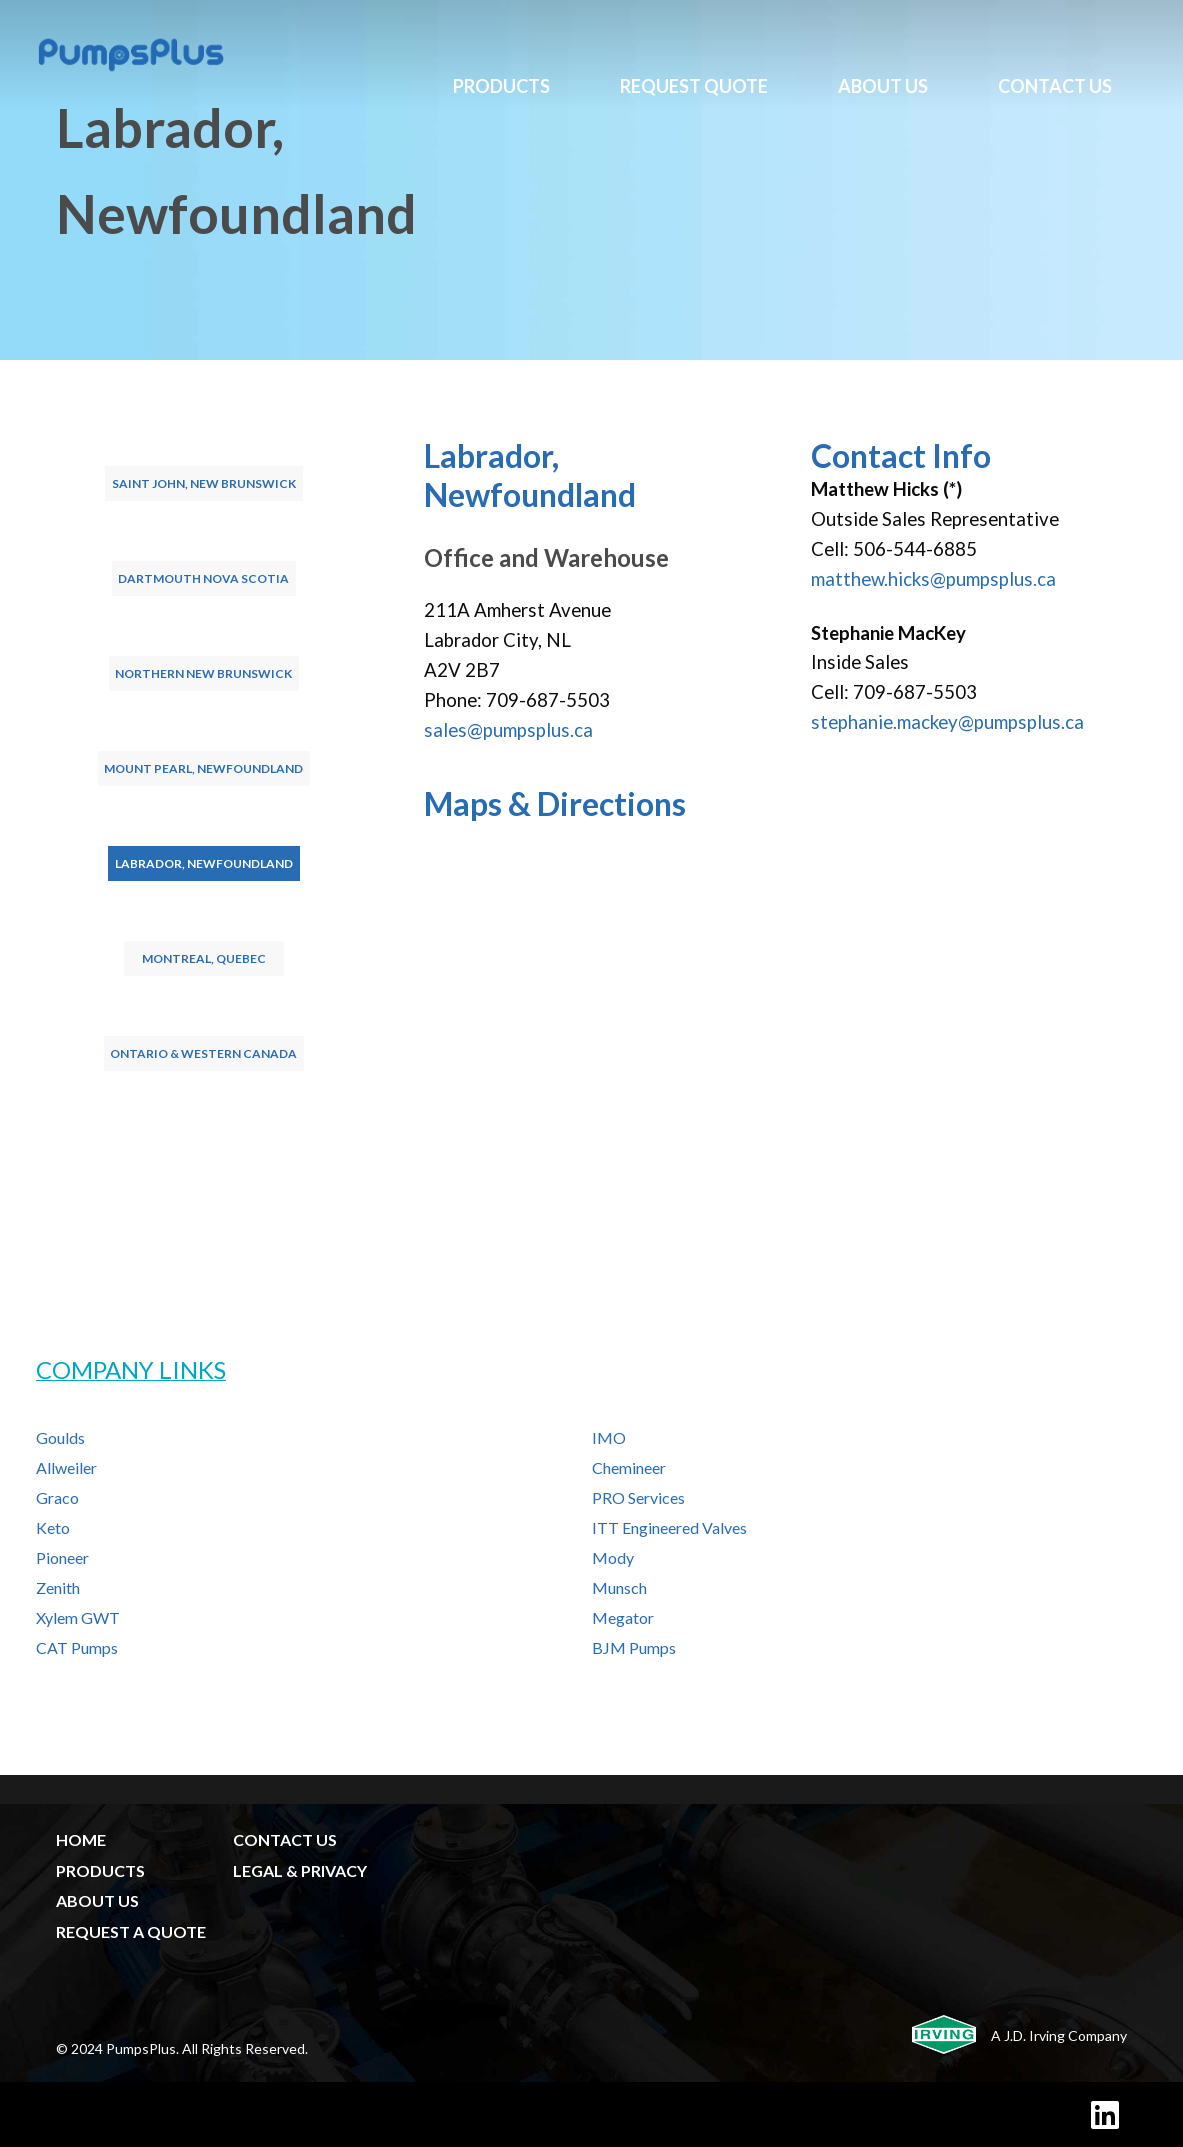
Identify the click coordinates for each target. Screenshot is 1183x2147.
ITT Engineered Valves (669, 1527)
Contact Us (1055, 86)
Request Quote (694, 86)
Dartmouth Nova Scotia (203, 578)
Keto (53, 1527)
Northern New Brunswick (203, 673)
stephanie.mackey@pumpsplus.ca (947, 722)
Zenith (58, 1587)
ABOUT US (97, 1900)
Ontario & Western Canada (203, 1053)
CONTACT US (285, 1839)
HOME (81, 1839)
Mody (613, 1557)
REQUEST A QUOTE (131, 1931)
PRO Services (638, 1497)
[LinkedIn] (1105, 2114)
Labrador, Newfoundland (204, 863)
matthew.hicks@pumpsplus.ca (933, 579)
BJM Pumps (634, 1647)
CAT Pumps (77, 1647)
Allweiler (66, 1467)
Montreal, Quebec (204, 958)
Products (501, 86)
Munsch (619, 1587)
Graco (57, 1497)
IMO (609, 1437)
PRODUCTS (100, 1870)
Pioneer (62, 1557)
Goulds (60, 1437)
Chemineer (629, 1467)
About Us (883, 86)
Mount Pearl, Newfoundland (203, 768)
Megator (623, 1617)
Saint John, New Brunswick (204, 483)
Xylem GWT (78, 1617)
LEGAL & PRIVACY (300, 1870)
